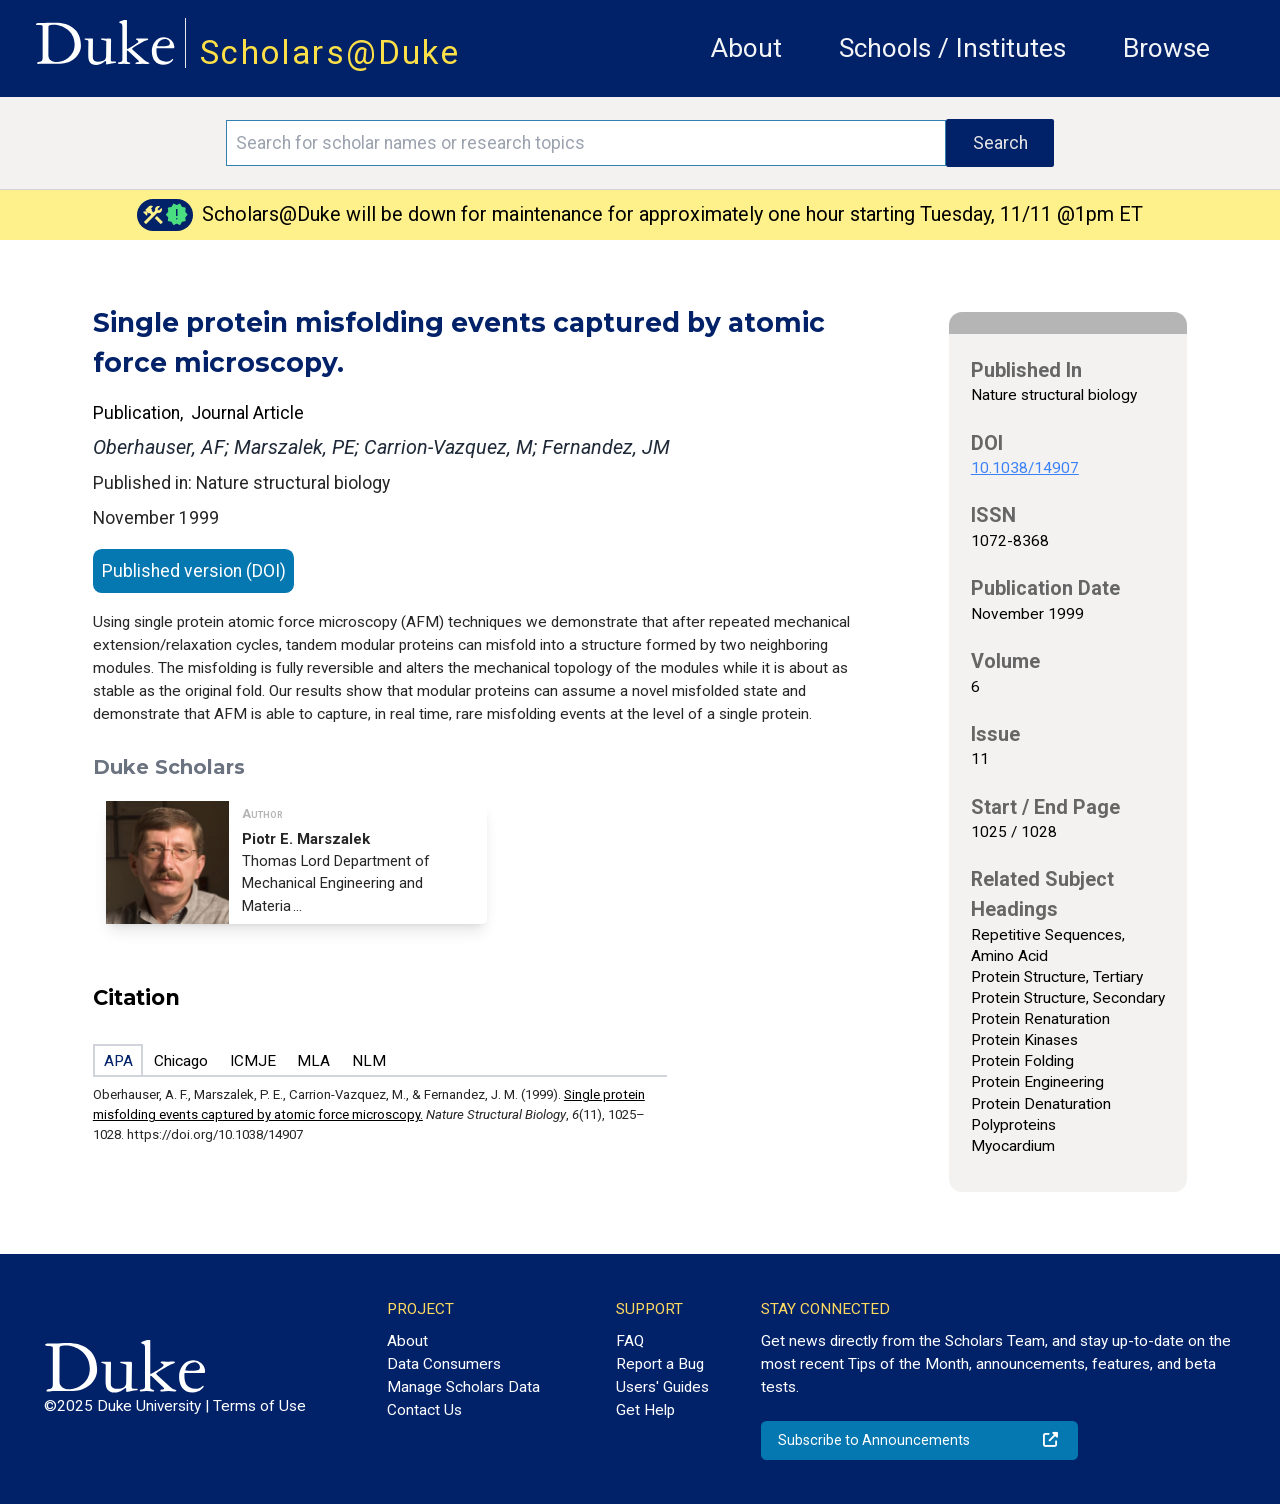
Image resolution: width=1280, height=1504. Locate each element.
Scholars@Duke (330, 52)
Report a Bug (660, 1364)
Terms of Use (259, 1406)
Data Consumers (444, 1364)
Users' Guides (662, 1387)
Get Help (645, 1410)
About (746, 48)
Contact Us (424, 1410)
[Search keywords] (586, 143)
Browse (1166, 48)
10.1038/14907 (1025, 468)
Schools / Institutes (952, 48)
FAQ (630, 1341)
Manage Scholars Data (463, 1387)
